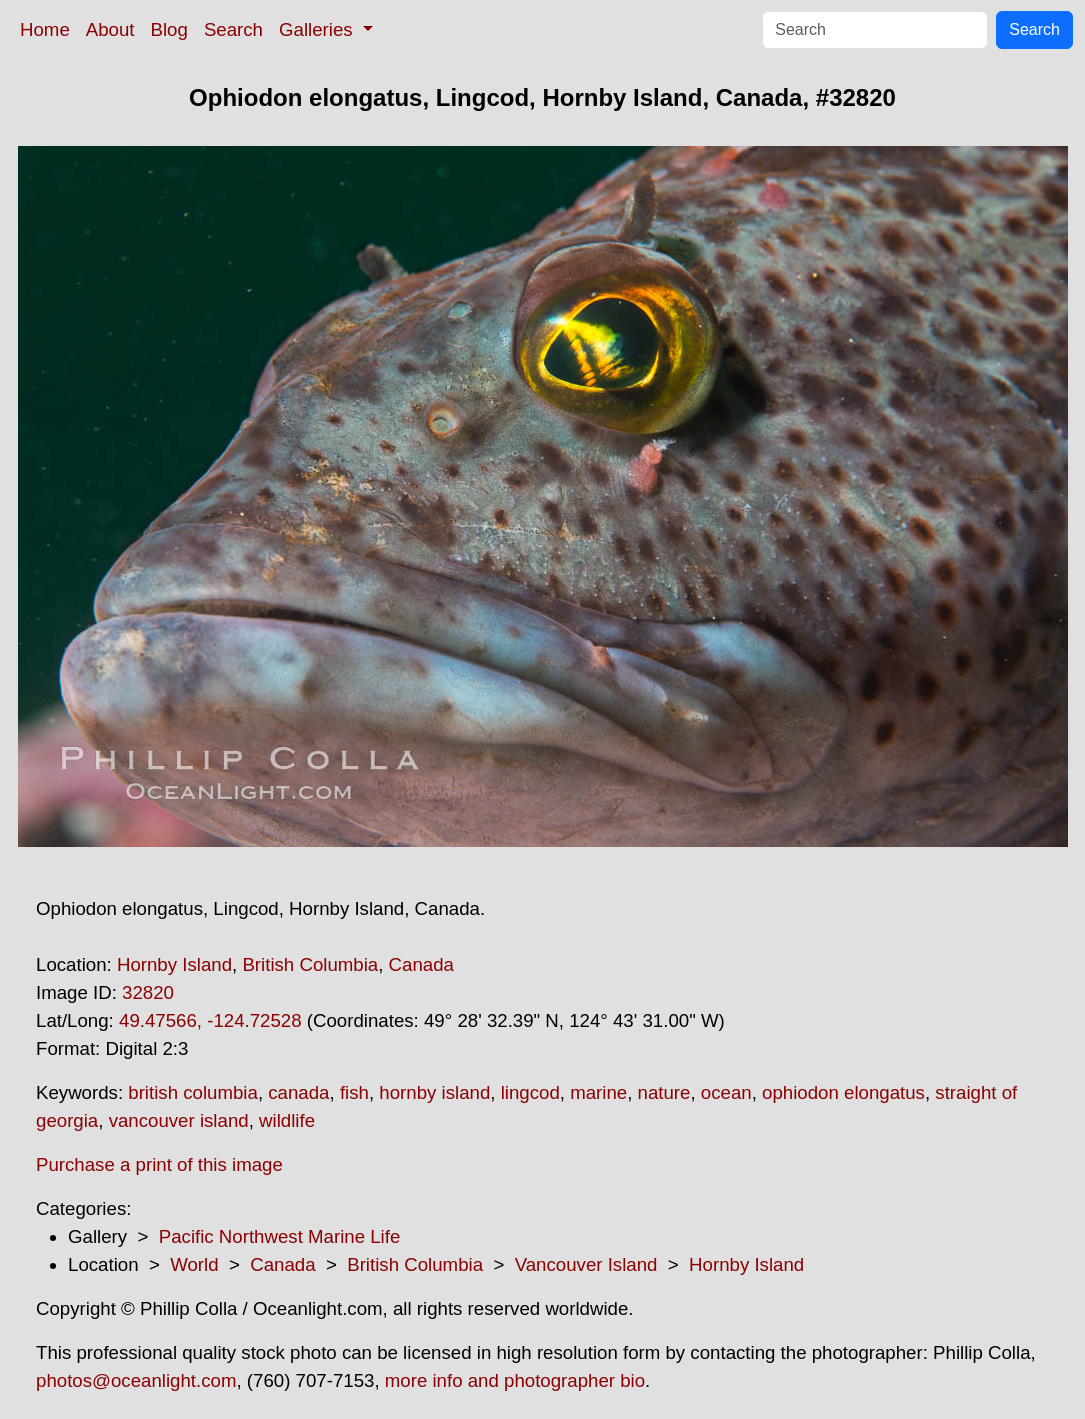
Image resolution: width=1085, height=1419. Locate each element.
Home (45, 29)
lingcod (530, 1092)
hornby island (434, 1092)
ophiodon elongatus (843, 1092)
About (110, 29)
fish (354, 1092)
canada (298, 1092)
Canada (421, 964)
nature (664, 1092)
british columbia (193, 1092)
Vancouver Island (586, 1264)
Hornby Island (174, 964)
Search (233, 29)
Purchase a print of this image (159, 1164)
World (194, 1264)
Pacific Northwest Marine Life (280, 1236)
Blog (169, 29)
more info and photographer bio (515, 1380)
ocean (726, 1092)
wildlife (287, 1120)
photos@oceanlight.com (136, 1380)
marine (598, 1092)
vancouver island (179, 1120)
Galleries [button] (318, 29)
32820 (148, 992)
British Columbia (310, 964)
